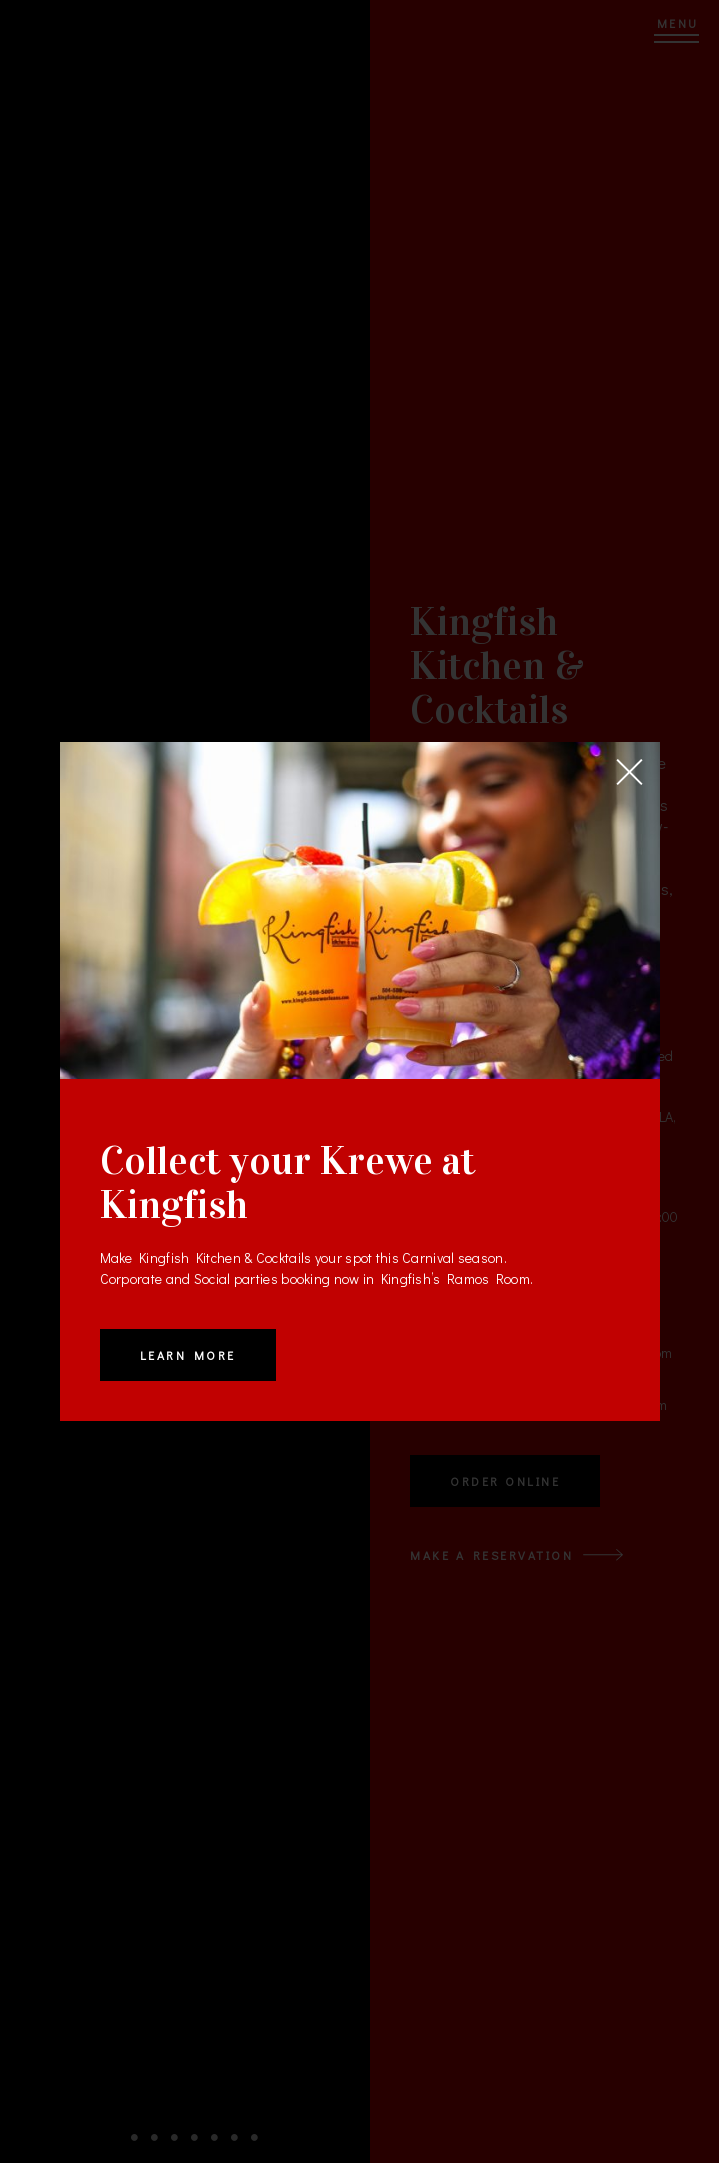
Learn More (188, 1355)
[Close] (630, 772)
